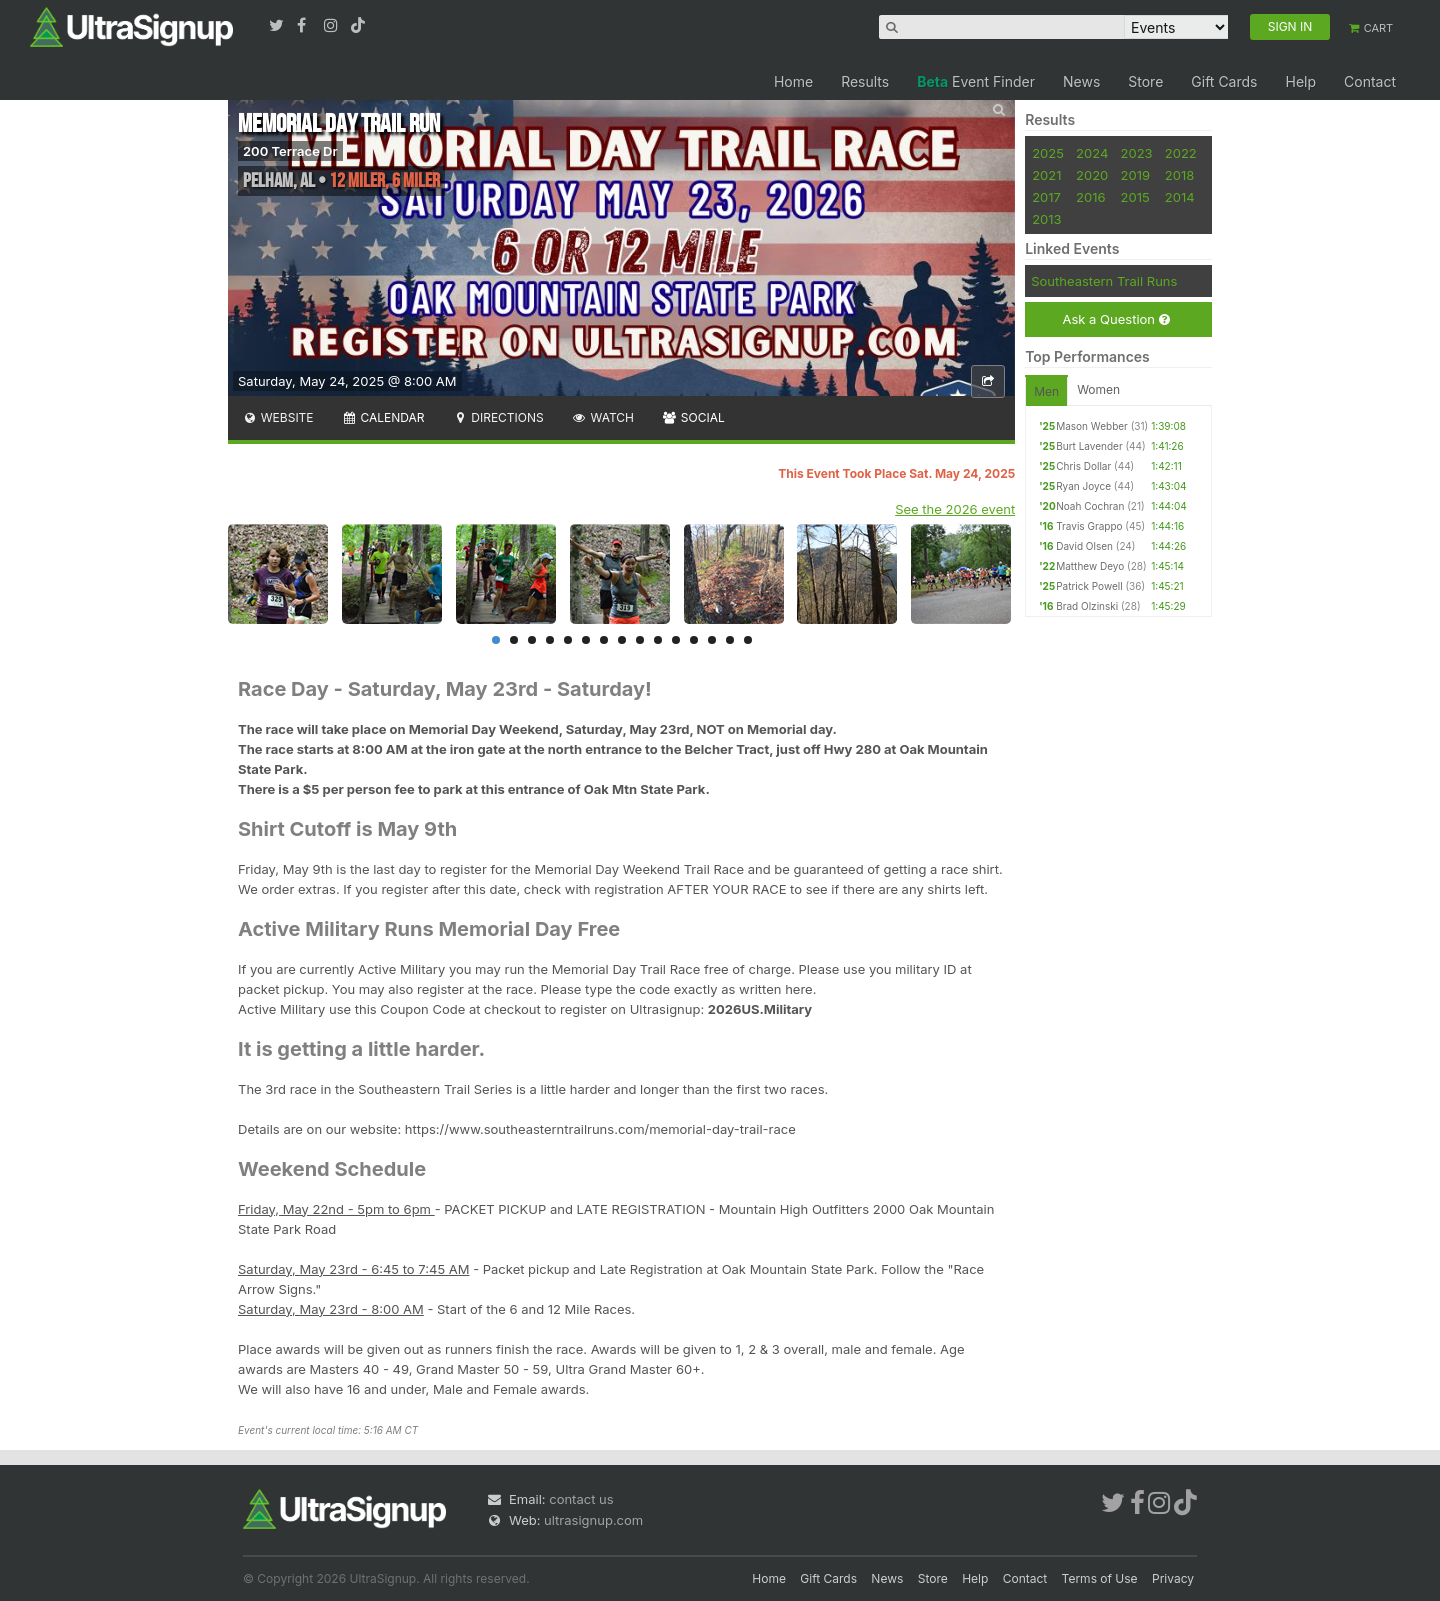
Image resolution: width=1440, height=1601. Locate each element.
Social (693, 417)
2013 (1046, 219)
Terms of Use (1100, 1578)
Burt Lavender (1089, 446)
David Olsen (1084, 546)
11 (676, 640)
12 (694, 640)
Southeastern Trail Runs (1104, 281)
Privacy (1173, 1578)
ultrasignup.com (593, 1520)
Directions (497, 417)
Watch (603, 417)
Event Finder (976, 81)
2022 (1181, 153)
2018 (1179, 175)
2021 (1046, 175)
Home (793, 81)
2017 (1046, 197)
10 (658, 640)
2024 (1092, 153)
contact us (581, 1499)
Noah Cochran (1090, 506)
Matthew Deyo (1090, 566)
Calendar (383, 417)
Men (1046, 391)
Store (1145, 81)
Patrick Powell (1089, 586)
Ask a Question (1115, 319)
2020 (1092, 175)
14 (730, 640)
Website (278, 417)
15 (748, 640)
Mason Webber (1092, 426)
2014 (1180, 197)
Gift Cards (1224, 81)
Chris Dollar (1083, 466)
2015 (1135, 197)
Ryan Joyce (1083, 486)
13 (712, 640)
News (1081, 81)
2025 (1048, 153)
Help (1300, 81)
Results (865, 81)
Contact (1370, 81)
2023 (1137, 153)
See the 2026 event (955, 509)
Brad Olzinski (1087, 606)
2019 (1135, 175)
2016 (1090, 197)
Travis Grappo (1089, 526)
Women (1098, 389)
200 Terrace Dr (290, 151)
